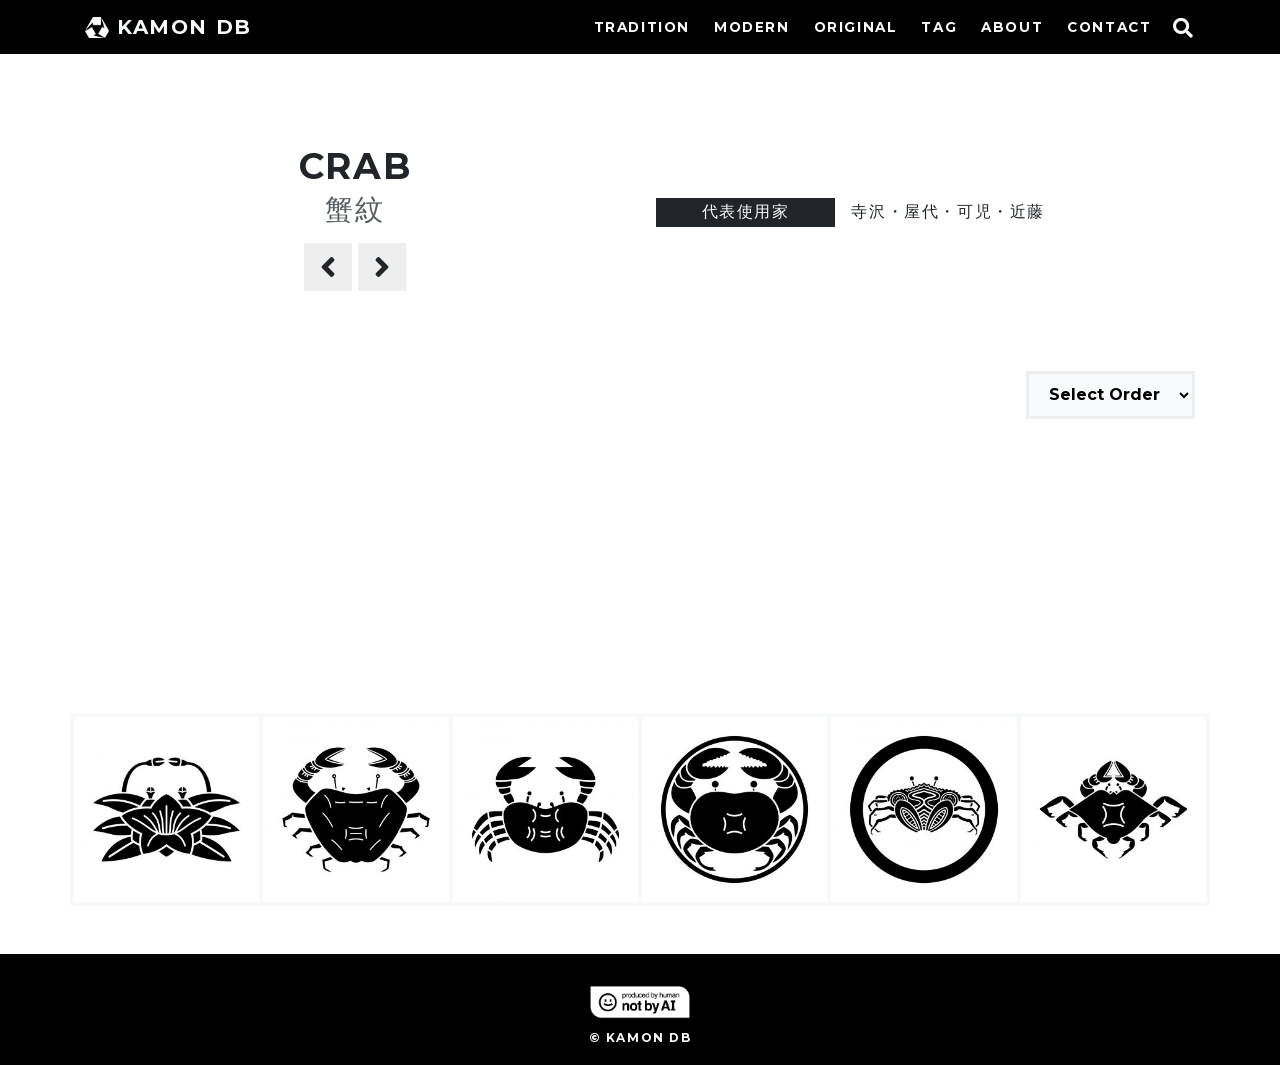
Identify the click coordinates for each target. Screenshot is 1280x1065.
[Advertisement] (640, 569)
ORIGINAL (856, 27)
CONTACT (1109, 27)
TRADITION (642, 27)
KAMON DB (168, 27)
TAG (939, 27)
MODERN (752, 27)
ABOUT (1012, 27)
